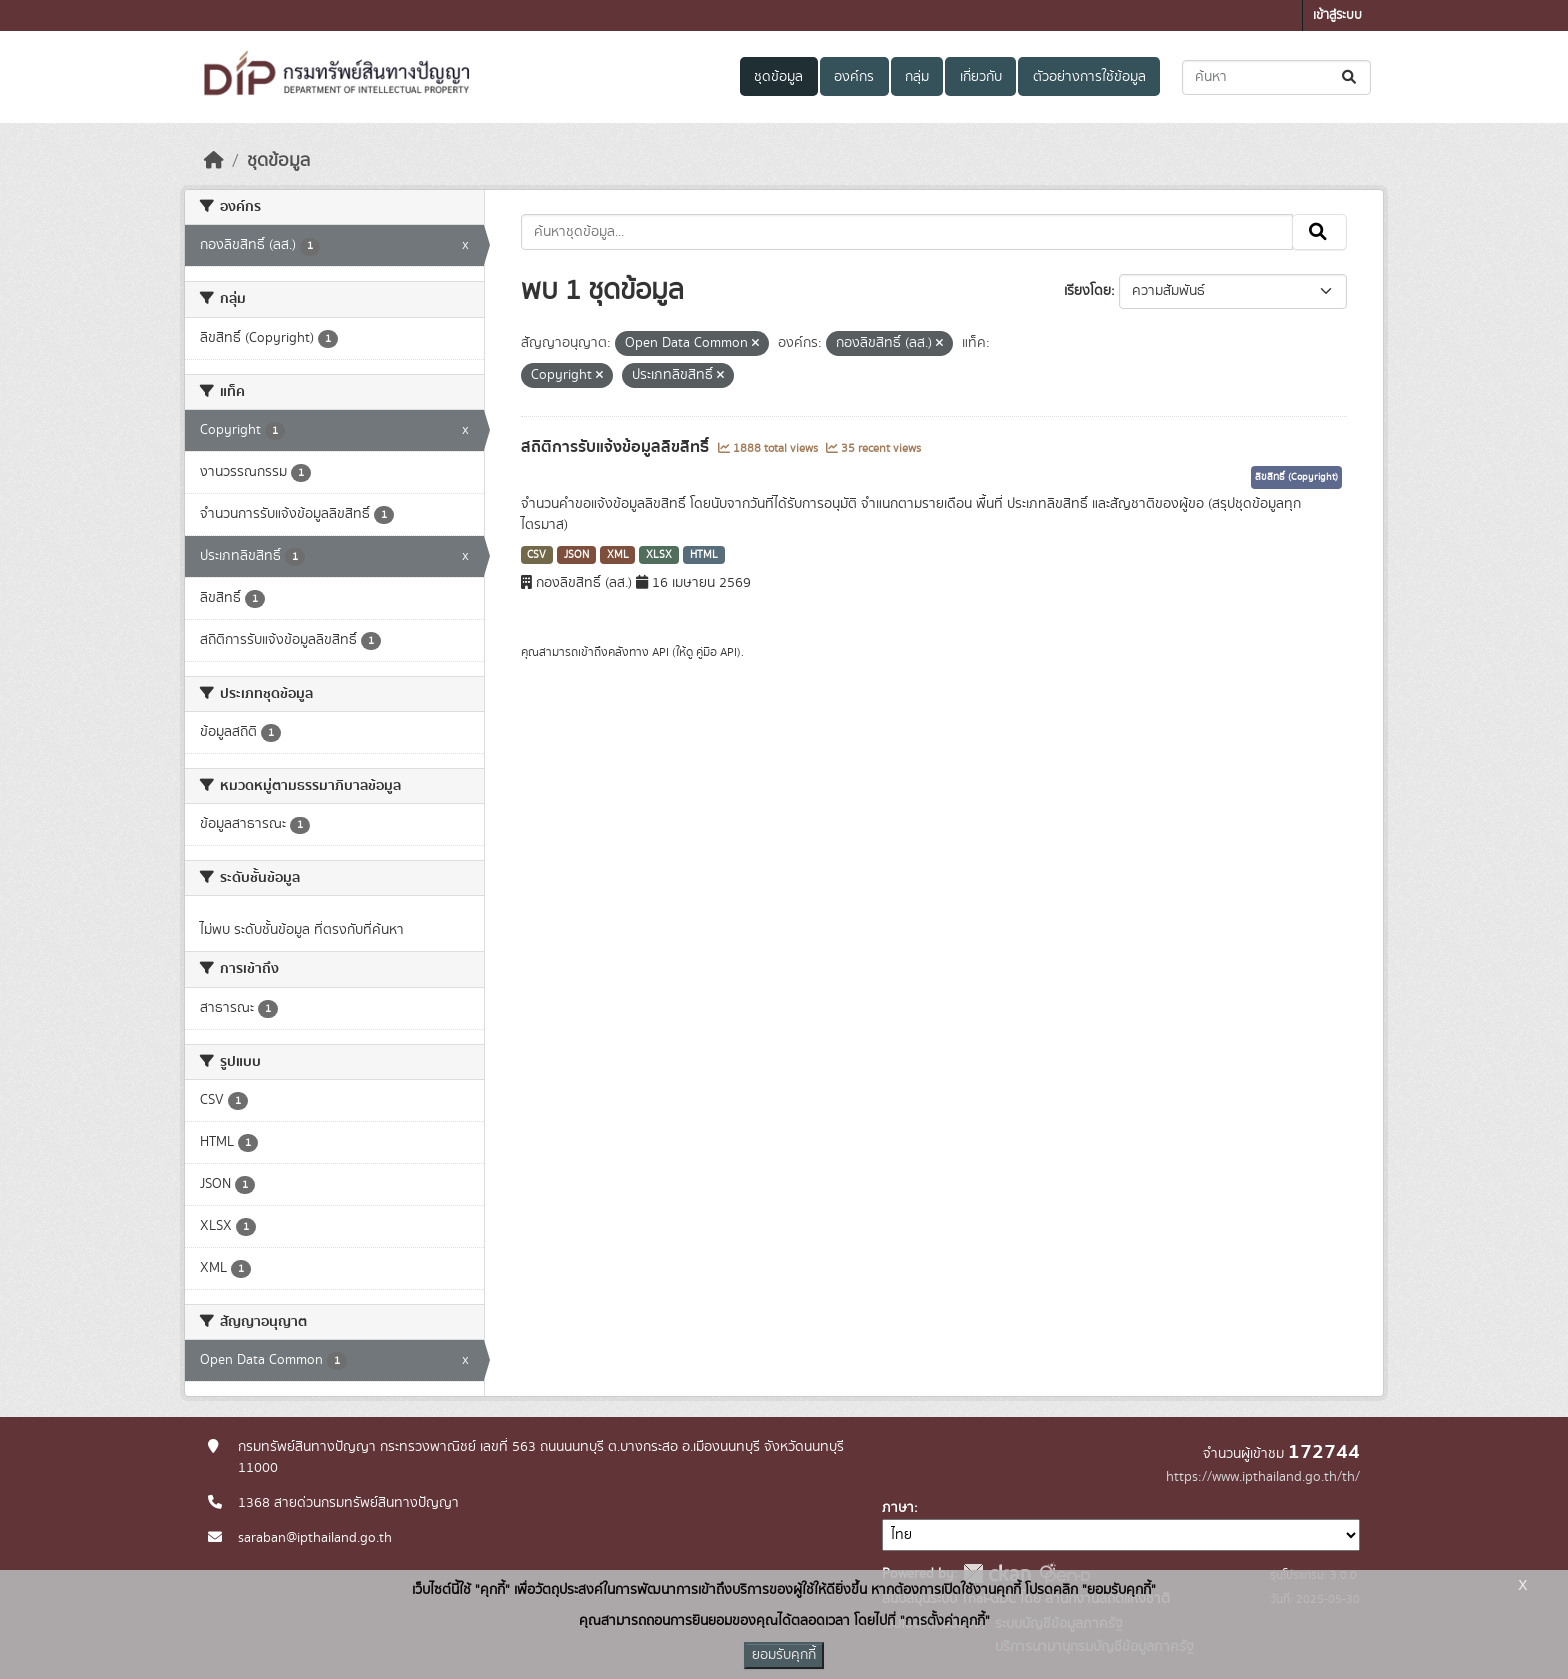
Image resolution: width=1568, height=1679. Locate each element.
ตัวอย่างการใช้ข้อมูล (1089, 77)
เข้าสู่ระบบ (1337, 15)
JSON (576, 555)
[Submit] (1350, 77)
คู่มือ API (716, 652)
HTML (704, 555)
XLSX (659, 555)
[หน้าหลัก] (214, 161)
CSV (536, 555)
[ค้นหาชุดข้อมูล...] (1276, 77)
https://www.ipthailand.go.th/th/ (1263, 1477)
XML (618, 555)
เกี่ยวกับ (981, 77)
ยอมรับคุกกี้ (784, 1655)
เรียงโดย (1087, 291)
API (660, 652)
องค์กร (854, 77)
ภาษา (898, 1508)
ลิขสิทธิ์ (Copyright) (1296, 477)
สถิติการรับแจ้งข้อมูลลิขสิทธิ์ (617, 447)
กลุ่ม (917, 77)
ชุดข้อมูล (778, 77)
